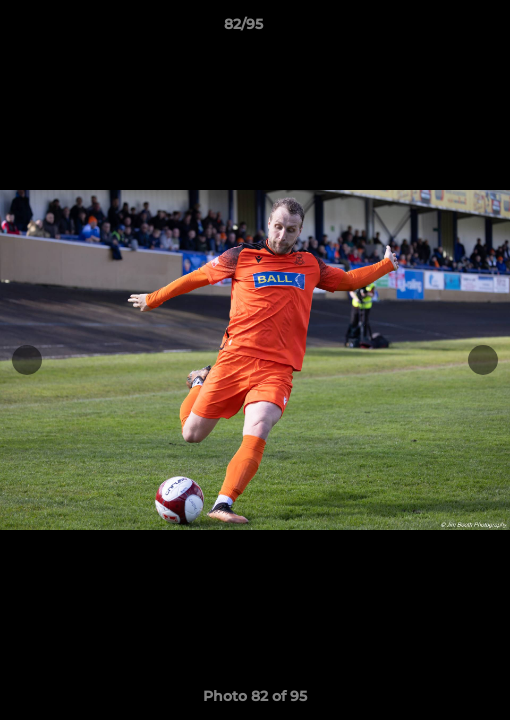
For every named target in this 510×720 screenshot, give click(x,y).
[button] (438, 29)
